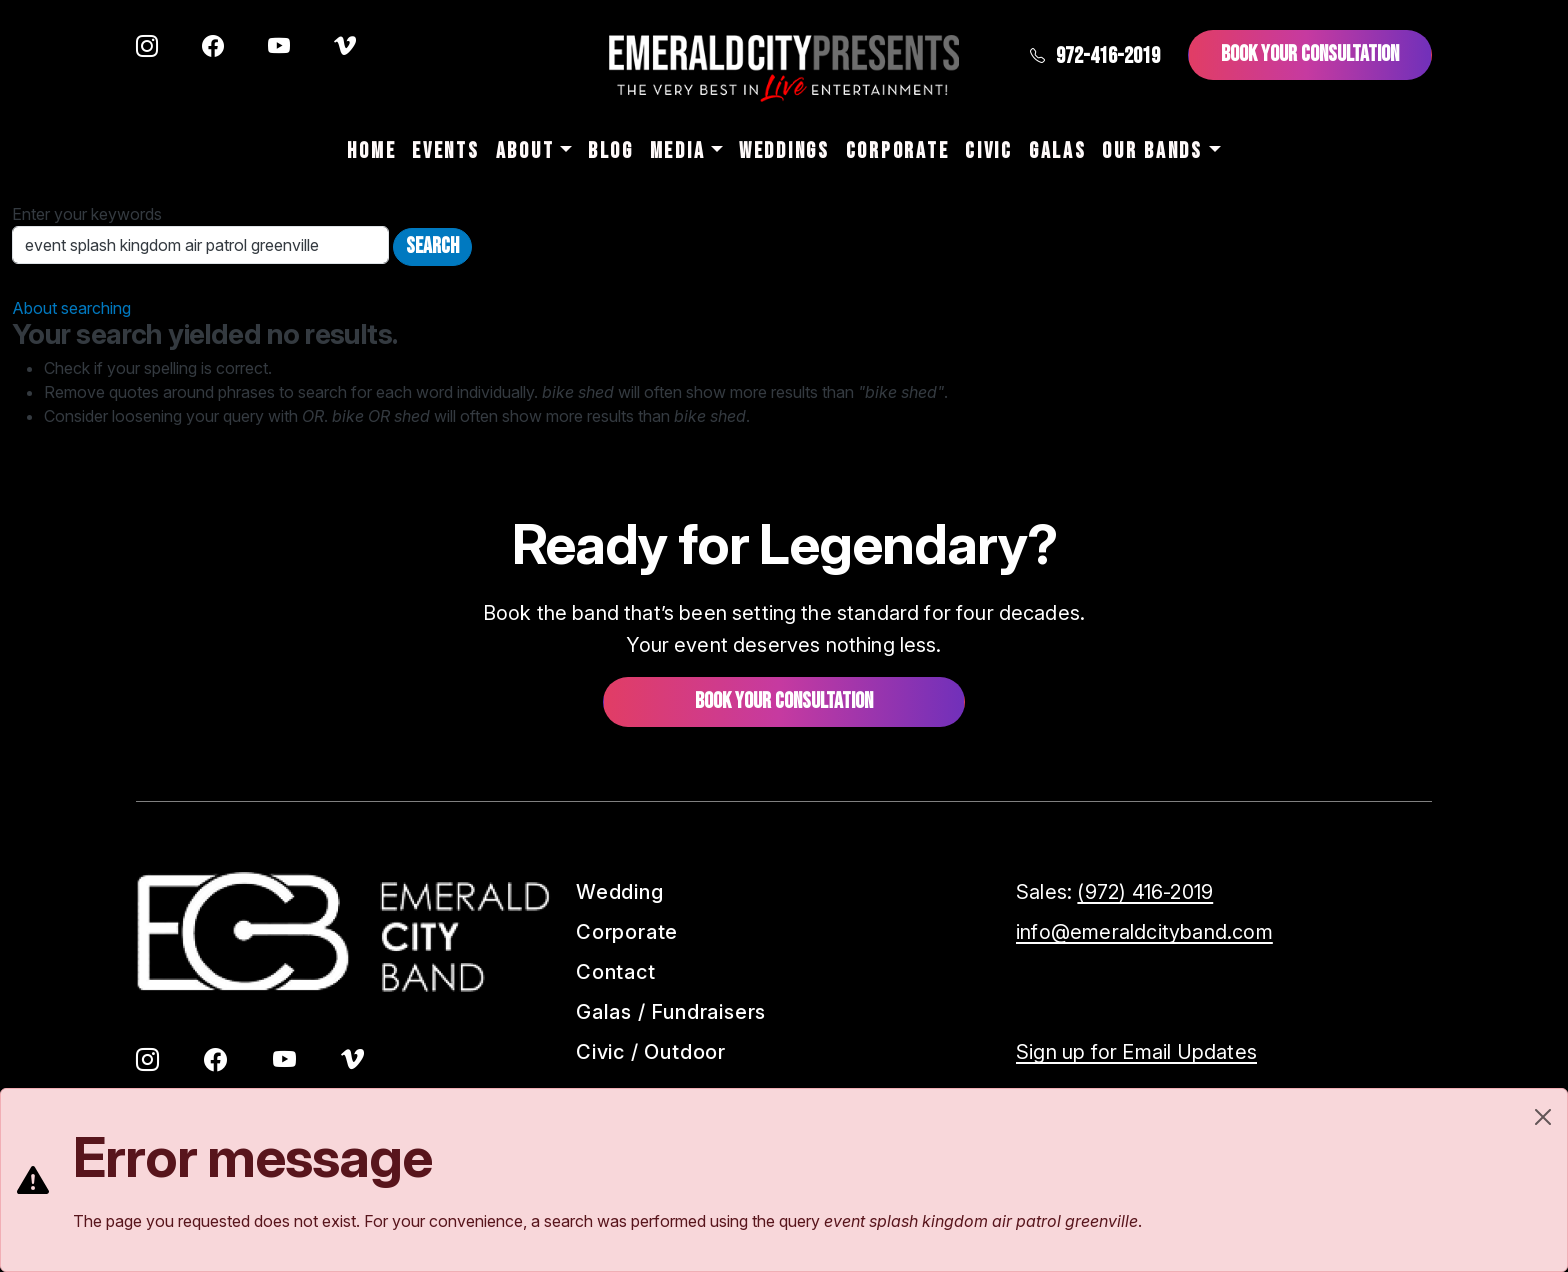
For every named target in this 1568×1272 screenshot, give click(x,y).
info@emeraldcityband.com (1144, 932)
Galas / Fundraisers (671, 1012)
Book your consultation (784, 701)
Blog (611, 151)
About (525, 151)
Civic (989, 151)
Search (432, 246)
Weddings (784, 151)
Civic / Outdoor (651, 1052)
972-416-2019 (1095, 56)
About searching (71, 308)
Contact (616, 972)
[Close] (1543, 1117)
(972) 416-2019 (1145, 892)
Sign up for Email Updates (1136, 1052)
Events (445, 151)
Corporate (897, 151)
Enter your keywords (87, 214)
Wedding (620, 892)
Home (371, 151)
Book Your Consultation (1310, 54)
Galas (1058, 151)
